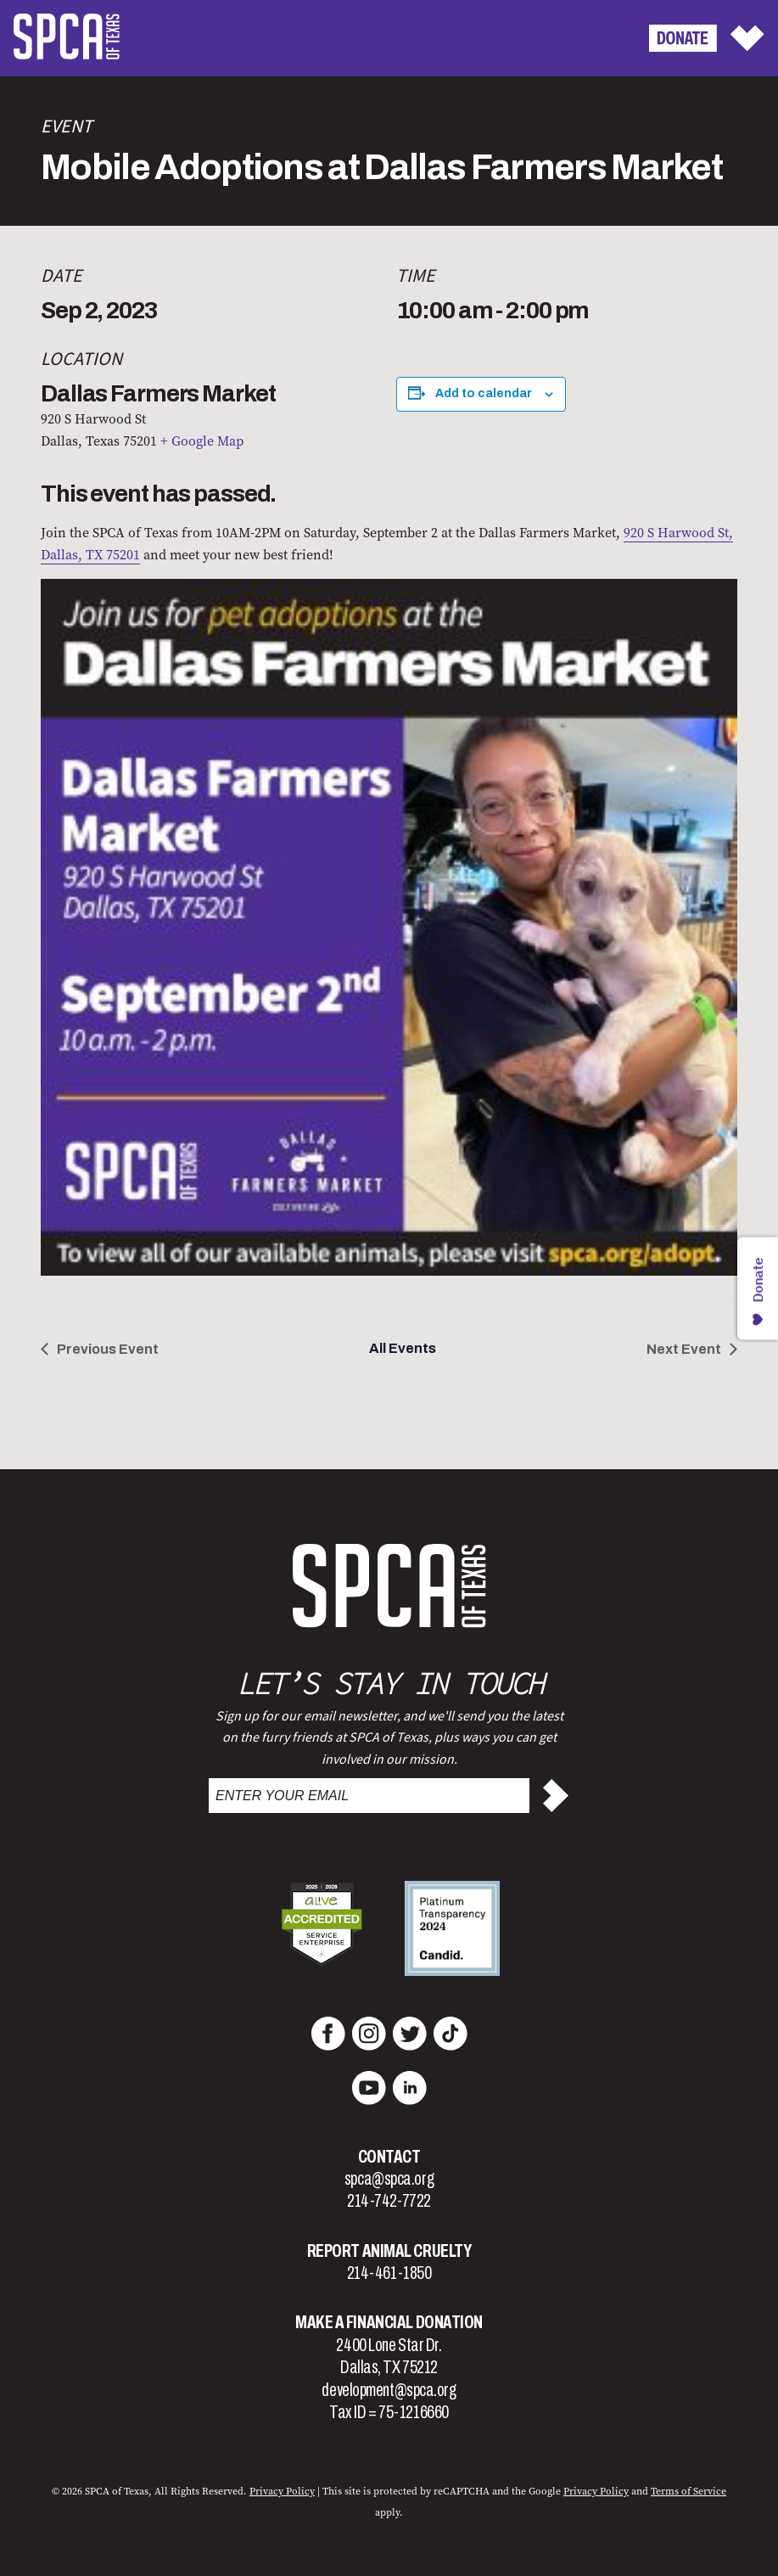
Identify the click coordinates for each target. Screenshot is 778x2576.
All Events (402, 1348)
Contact (389, 2157)
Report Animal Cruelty (389, 2251)
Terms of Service (688, 2491)
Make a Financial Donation (389, 2322)
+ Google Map (201, 441)
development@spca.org (389, 2390)
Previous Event (108, 1349)
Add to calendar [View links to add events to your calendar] (483, 393)
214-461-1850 (389, 2273)
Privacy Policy (282, 2491)
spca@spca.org (389, 2179)
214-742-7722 (389, 2201)
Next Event (683, 1349)
